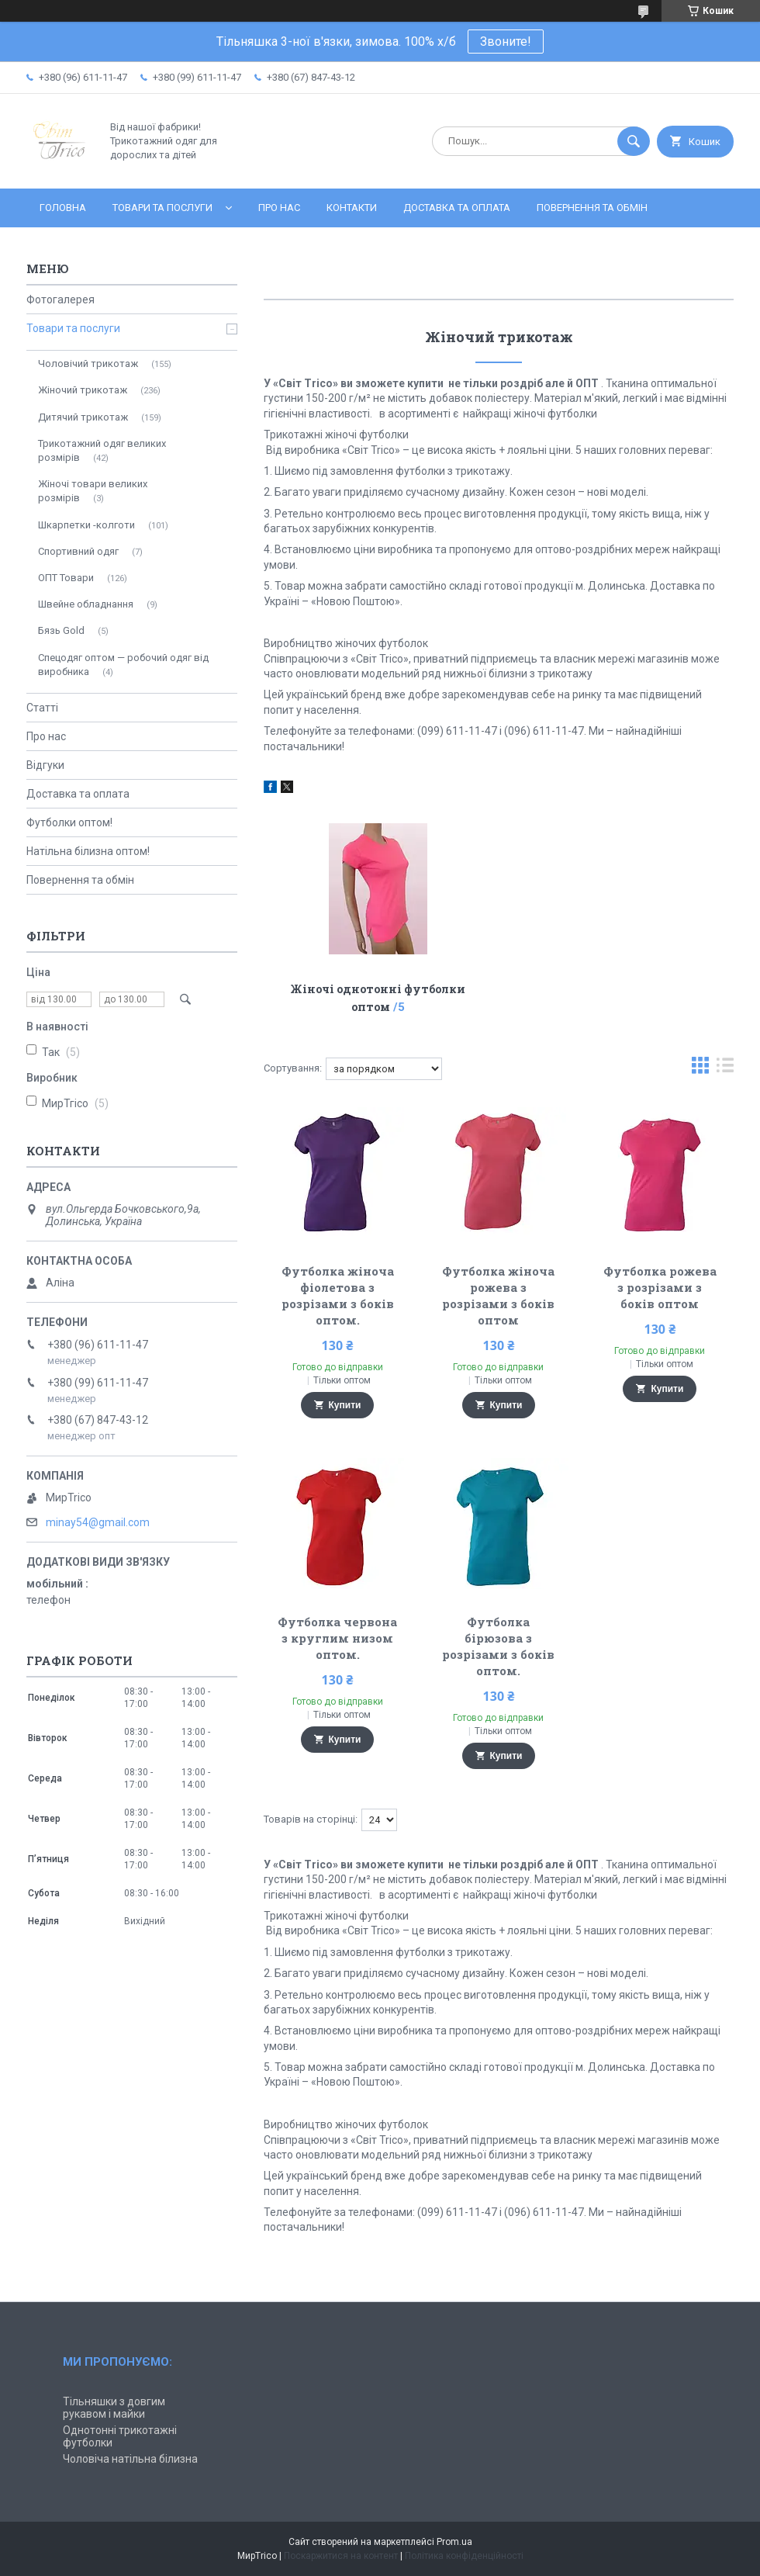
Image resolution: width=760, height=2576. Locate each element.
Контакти (351, 207)
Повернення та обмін (592, 207)
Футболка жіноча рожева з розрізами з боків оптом (498, 1295)
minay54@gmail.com (98, 1522)
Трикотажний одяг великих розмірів (102, 450)
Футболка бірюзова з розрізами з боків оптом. (498, 1646)
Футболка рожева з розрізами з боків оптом (660, 1287)
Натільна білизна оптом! (88, 851)
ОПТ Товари (66, 577)
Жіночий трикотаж (82, 390)
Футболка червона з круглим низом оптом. (337, 1638)
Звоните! (505, 41)
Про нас (279, 207)
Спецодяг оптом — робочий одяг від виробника (123, 664)
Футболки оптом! (69, 822)
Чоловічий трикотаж (88, 363)
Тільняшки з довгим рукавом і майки (114, 2407)
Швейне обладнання (85, 604)
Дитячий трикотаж (83, 417)
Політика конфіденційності (464, 2555)
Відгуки (45, 765)
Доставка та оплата (456, 207)
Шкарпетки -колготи (86, 525)
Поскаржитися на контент (341, 2555)
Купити (345, 1405)
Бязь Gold (61, 630)
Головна (63, 207)
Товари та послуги (162, 207)
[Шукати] (633, 141)
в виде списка (725, 1069)
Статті (42, 707)
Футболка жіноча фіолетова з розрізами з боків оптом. (338, 1295)
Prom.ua (454, 2541)
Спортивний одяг (78, 551)
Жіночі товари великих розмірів (92, 491)
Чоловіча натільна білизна (130, 2459)
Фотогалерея (60, 299)
